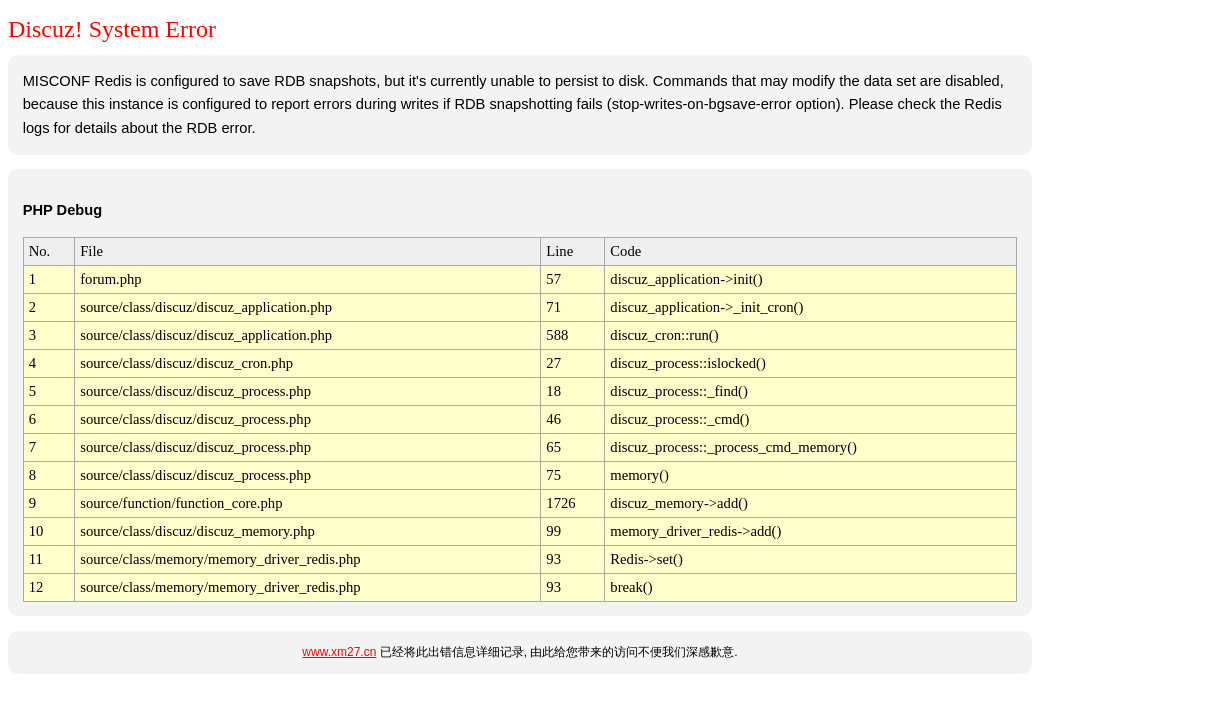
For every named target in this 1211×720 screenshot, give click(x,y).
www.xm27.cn (339, 652)
